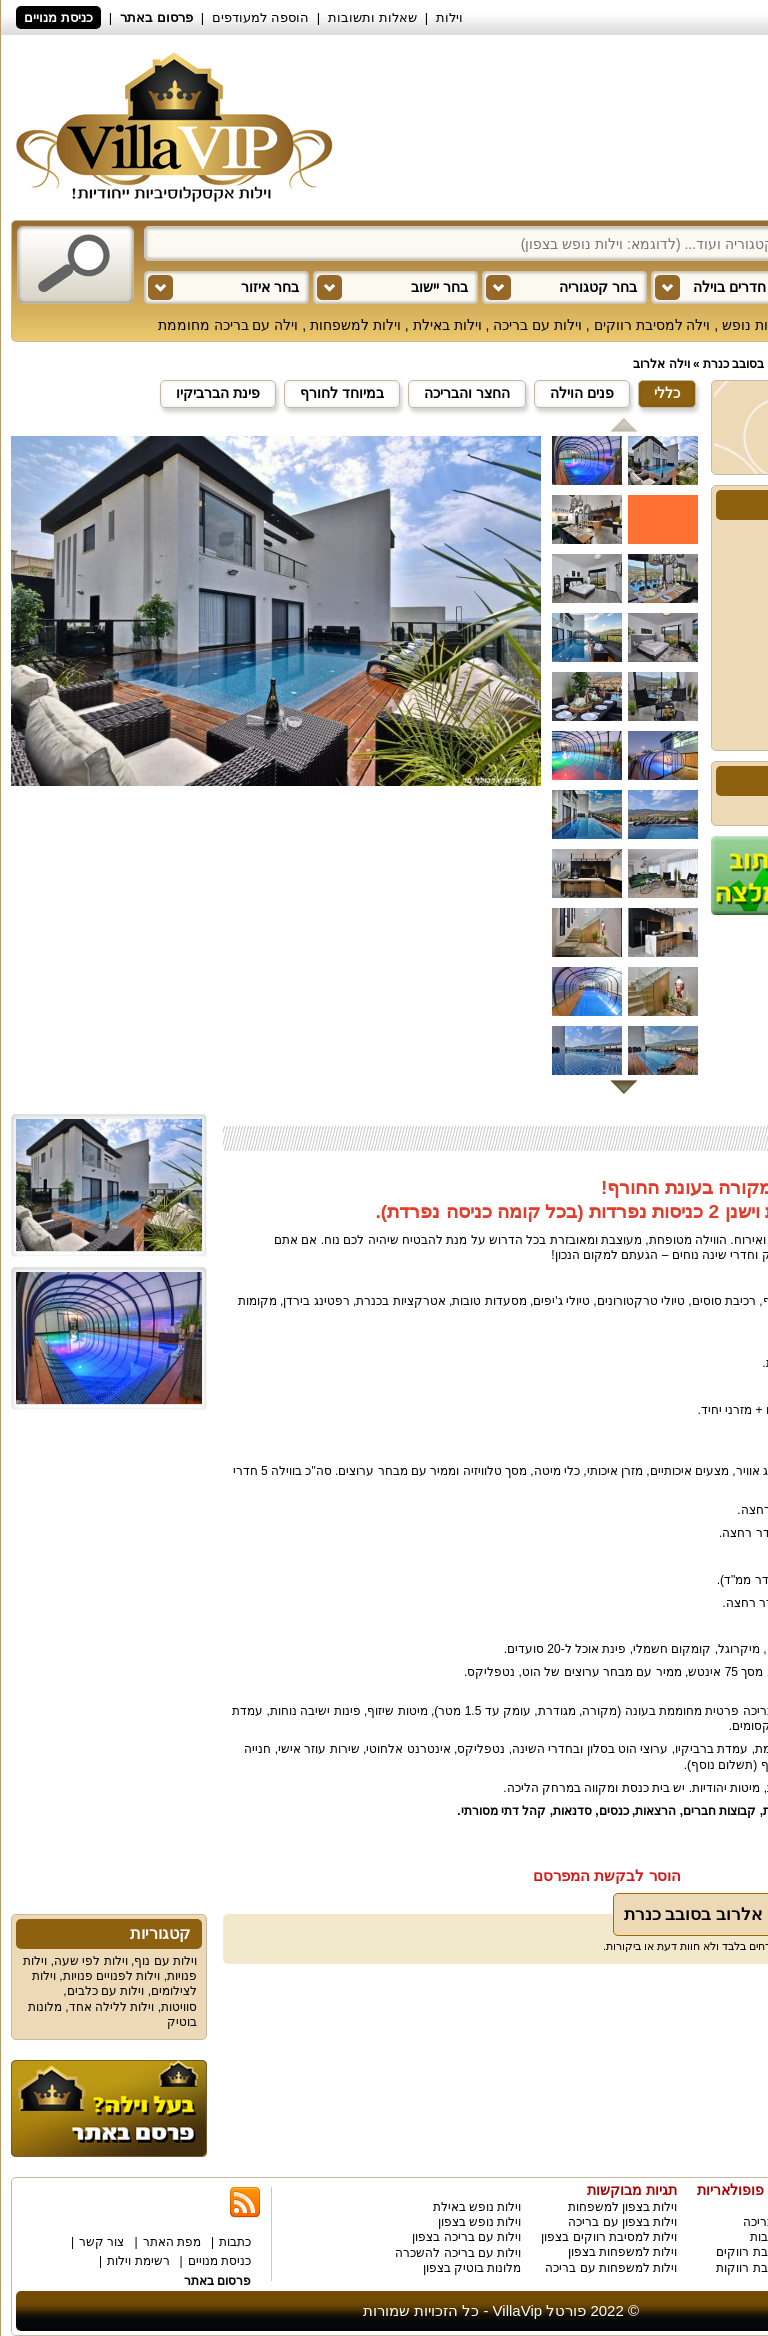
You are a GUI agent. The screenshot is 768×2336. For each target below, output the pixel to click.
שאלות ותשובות (372, 17)
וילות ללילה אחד (112, 2007)
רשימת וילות (138, 2261)
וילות (449, 17)
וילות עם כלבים (106, 1991)
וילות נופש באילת (477, 2207)
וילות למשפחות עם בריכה (611, 2268)
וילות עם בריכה (537, 325)
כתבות (235, 2242)
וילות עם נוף (165, 1961)
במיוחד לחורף (342, 393)
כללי (667, 393)
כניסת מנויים (58, 17)
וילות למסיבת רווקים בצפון (609, 2237)
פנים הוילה (582, 393)
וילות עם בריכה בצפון (466, 2237)
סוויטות (179, 2007)
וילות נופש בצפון (480, 2222)
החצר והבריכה (467, 393)
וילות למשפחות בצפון (623, 2252)
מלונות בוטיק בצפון (472, 2268)
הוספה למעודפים (260, 17)
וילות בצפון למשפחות (623, 2207)
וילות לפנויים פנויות (112, 1976)
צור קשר (101, 2242)
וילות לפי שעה (91, 1961)
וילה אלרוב (661, 364)
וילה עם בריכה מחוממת (228, 325)
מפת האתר (172, 2242)
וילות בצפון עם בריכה (622, 2222)
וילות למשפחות (355, 325)
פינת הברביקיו (218, 393)
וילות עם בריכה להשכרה (458, 2253)
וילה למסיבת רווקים (652, 325)
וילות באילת (447, 325)
